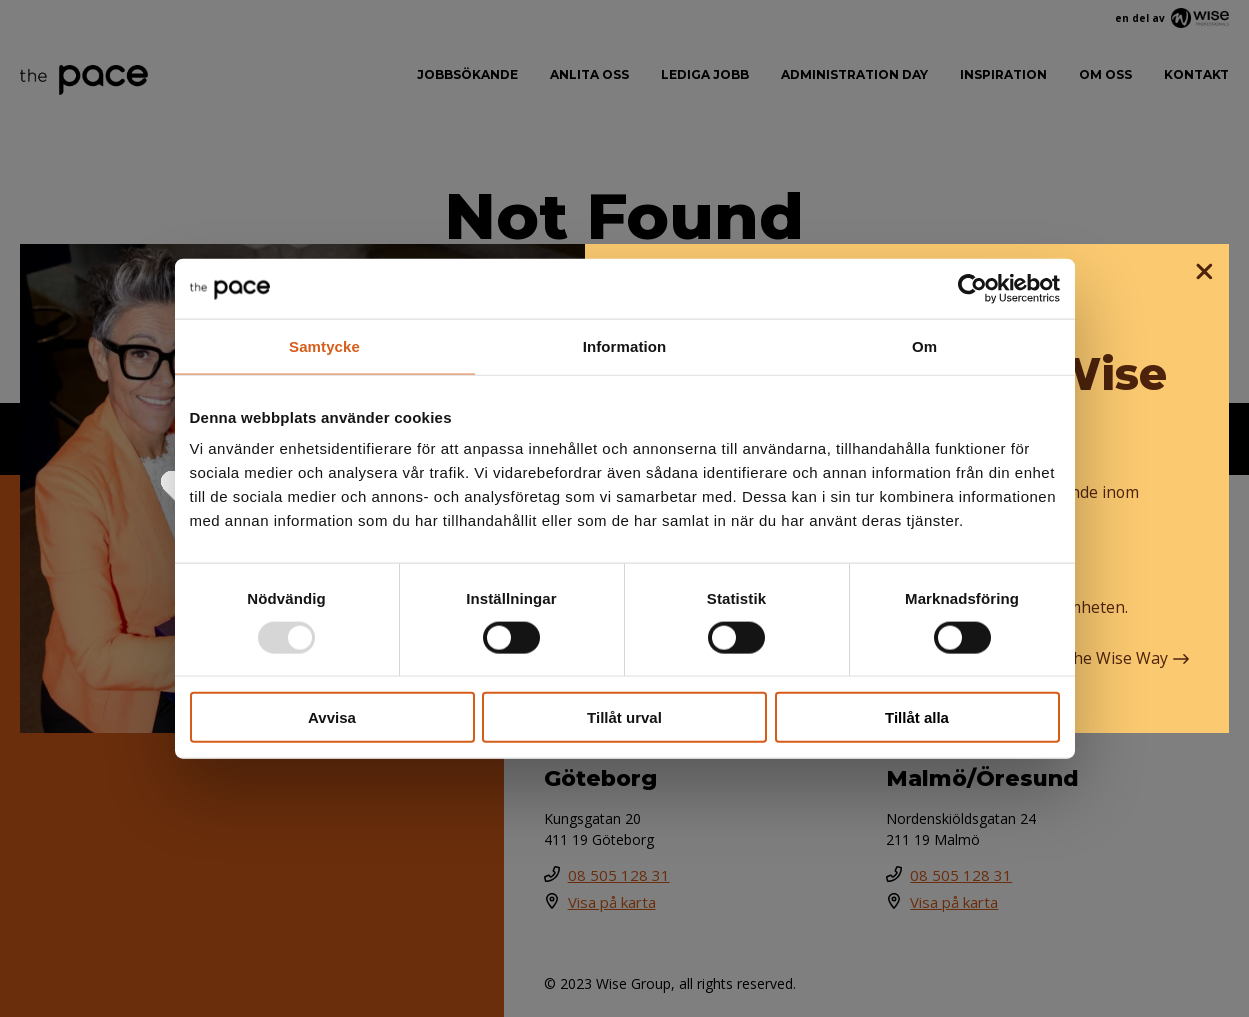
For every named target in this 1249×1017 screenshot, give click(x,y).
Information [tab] (625, 345)
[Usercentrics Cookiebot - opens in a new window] (972, 288)
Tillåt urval (624, 717)
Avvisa (332, 717)
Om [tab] (924, 345)
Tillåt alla (917, 717)
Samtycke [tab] (324, 345)
